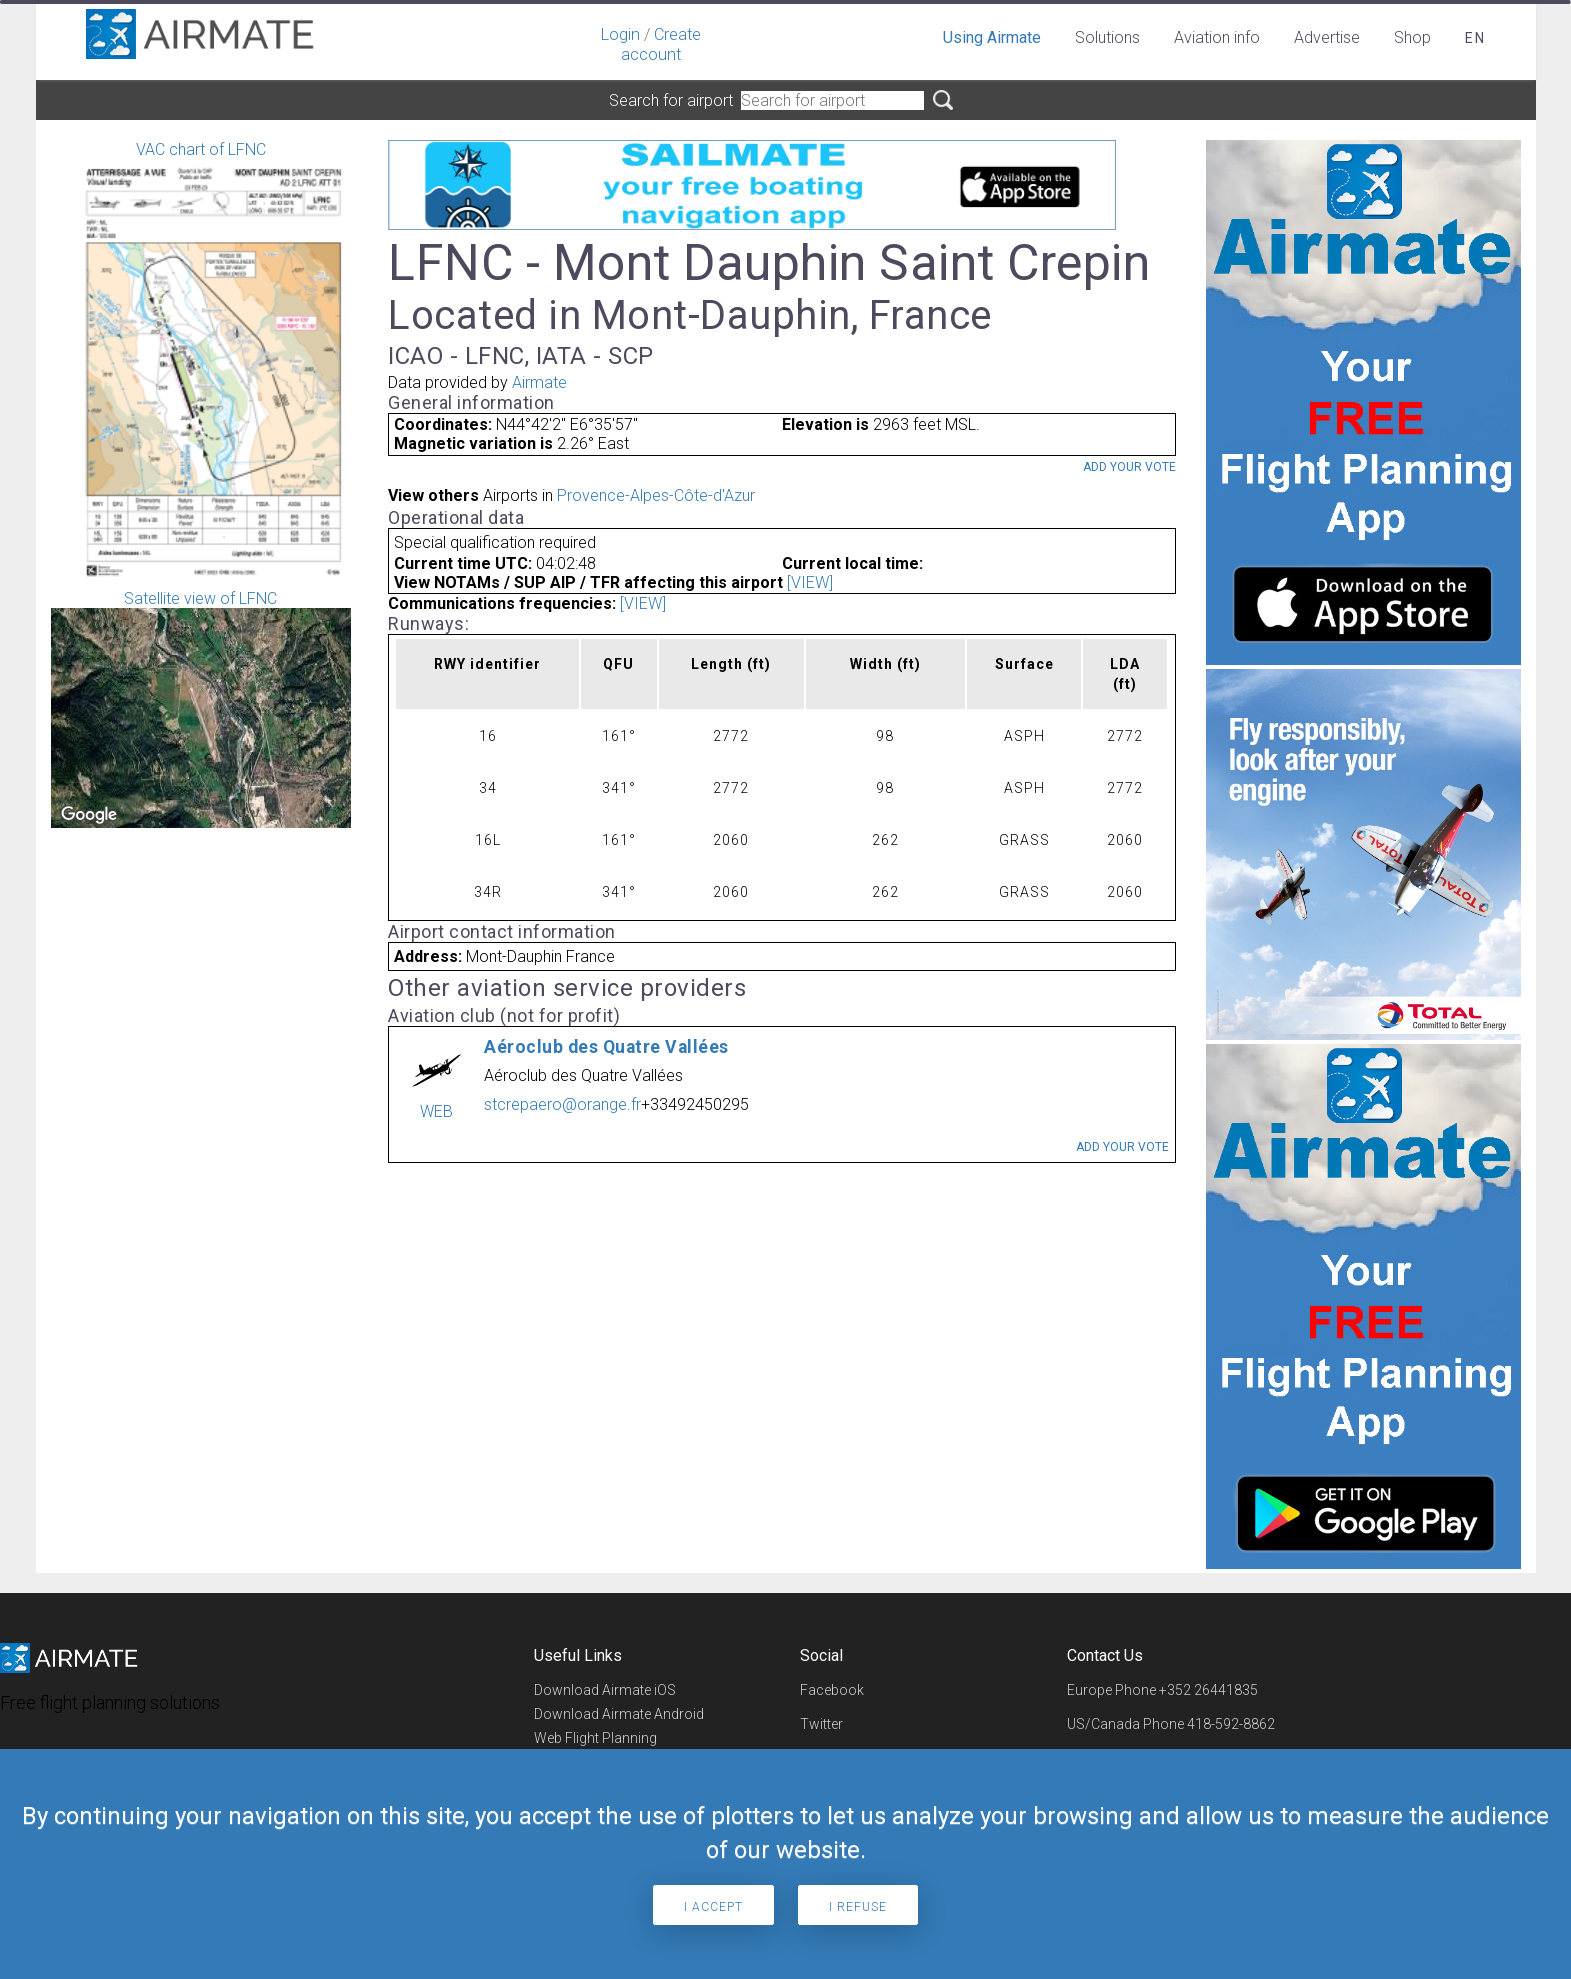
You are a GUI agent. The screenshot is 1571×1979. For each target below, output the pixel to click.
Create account (661, 44)
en (1475, 38)
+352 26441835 (1208, 1690)
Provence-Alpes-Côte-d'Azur (656, 495)
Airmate (539, 382)
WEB (436, 1111)
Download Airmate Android (619, 1714)
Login (620, 34)
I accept (713, 1907)
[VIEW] (810, 582)
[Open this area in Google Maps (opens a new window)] (89, 815)
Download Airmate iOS (605, 1690)
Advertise (1327, 37)
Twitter (821, 1724)
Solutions (1107, 37)
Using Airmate (992, 37)
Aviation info (1217, 37)
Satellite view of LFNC (201, 708)
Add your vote (1129, 467)
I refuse (858, 1907)
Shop (1412, 37)
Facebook (832, 1690)
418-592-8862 (1231, 1724)
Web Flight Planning (595, 1738)
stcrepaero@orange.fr (562, 1104)
